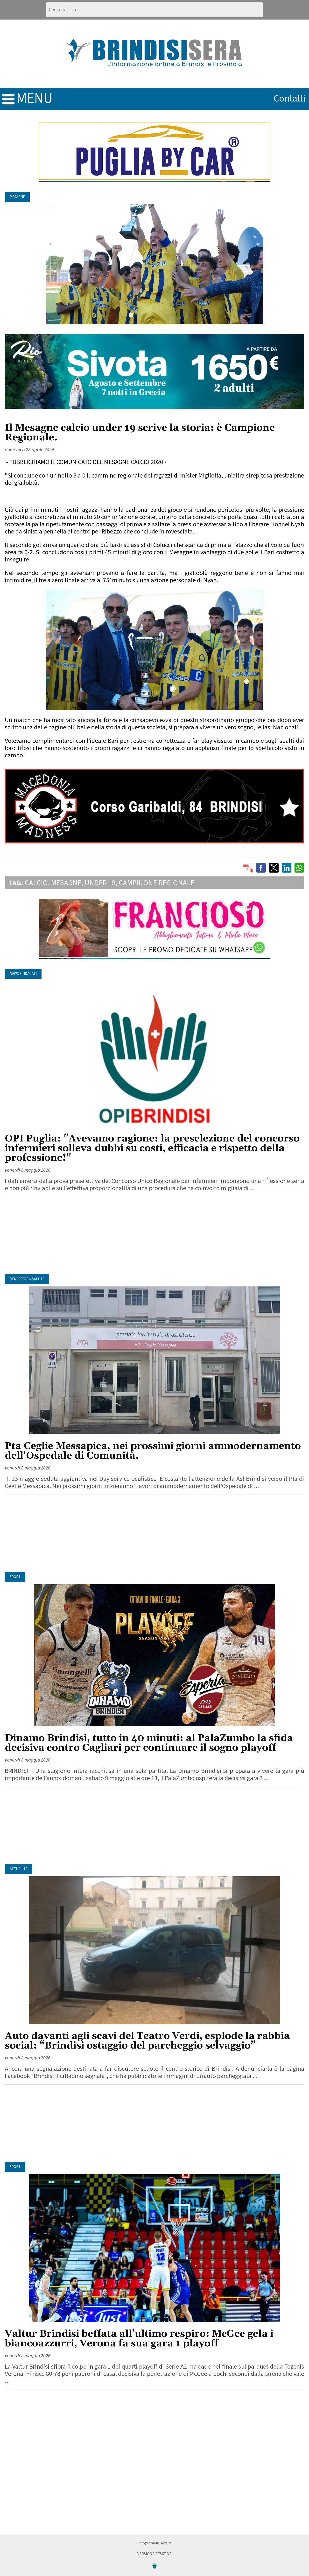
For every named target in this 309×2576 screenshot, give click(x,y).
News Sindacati (23, 973)
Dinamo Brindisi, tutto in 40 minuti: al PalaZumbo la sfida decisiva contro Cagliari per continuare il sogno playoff (149, 1743)
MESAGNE (66, 883)
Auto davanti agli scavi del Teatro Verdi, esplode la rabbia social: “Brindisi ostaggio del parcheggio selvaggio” (147, 2041)
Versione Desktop (154, 2553)
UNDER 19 (99, 883)
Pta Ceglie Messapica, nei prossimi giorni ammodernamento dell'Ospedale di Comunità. (153, 1451)
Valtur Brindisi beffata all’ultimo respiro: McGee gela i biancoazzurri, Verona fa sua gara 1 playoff (139, 2339)
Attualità (19, 1869)
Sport (15, 1576)
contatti (289, 98)
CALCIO (36, 883)
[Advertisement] (154, 1235)
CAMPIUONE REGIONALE (156, 883)
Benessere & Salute (27, 1279)
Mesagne (17, 196)
